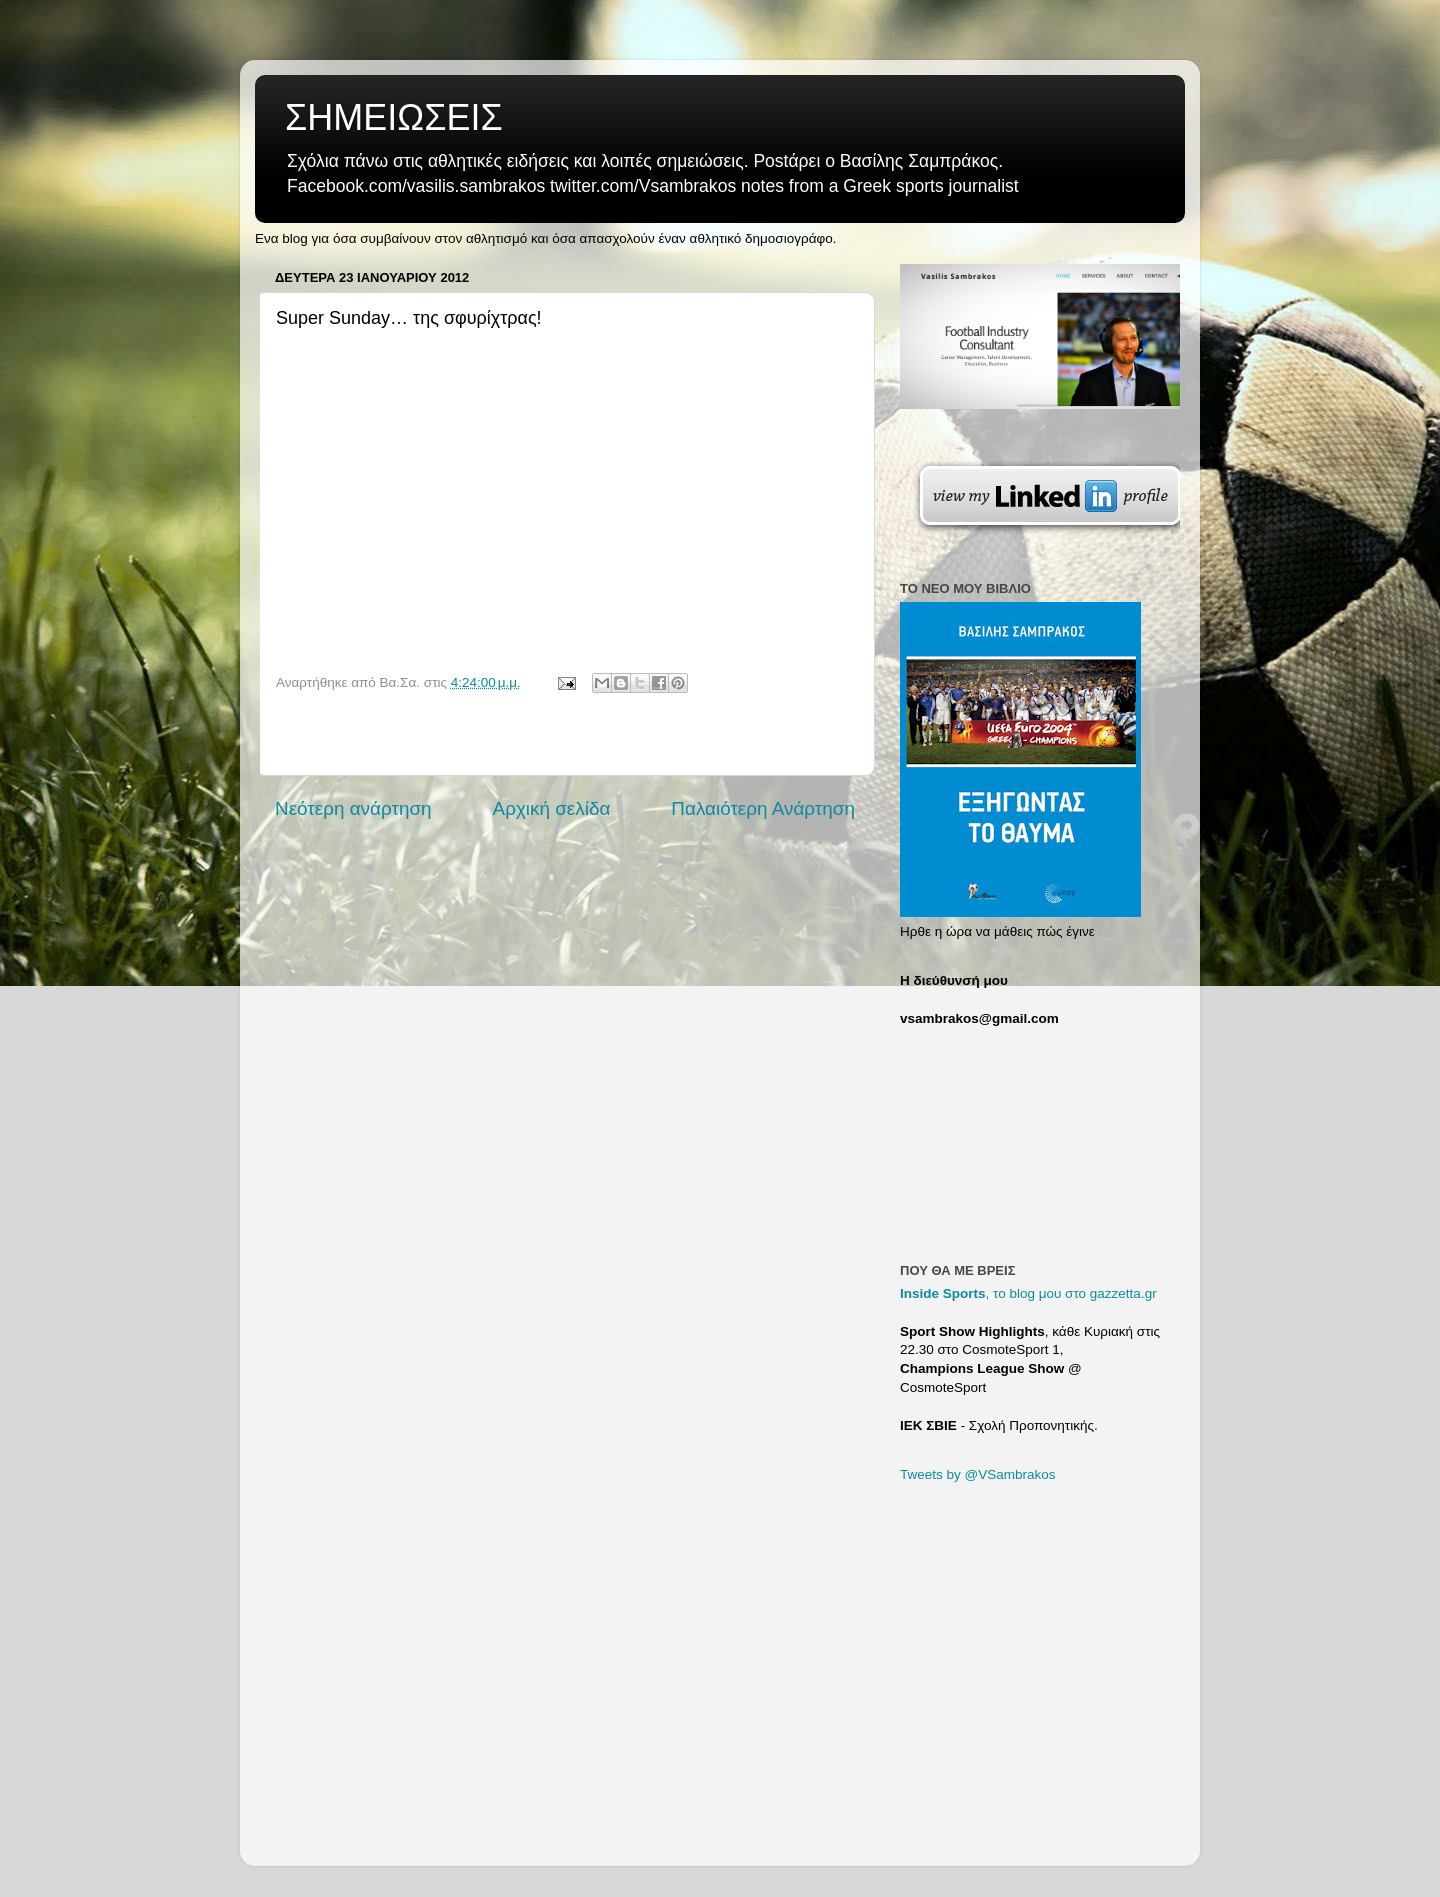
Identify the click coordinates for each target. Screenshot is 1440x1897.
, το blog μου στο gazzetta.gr (1028, 1293)
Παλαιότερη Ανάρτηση (763, 808)
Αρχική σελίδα (552, 808)
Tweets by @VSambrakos (978, 1474)
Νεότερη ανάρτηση (353, 808)
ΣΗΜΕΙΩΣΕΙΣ (394, 117)
